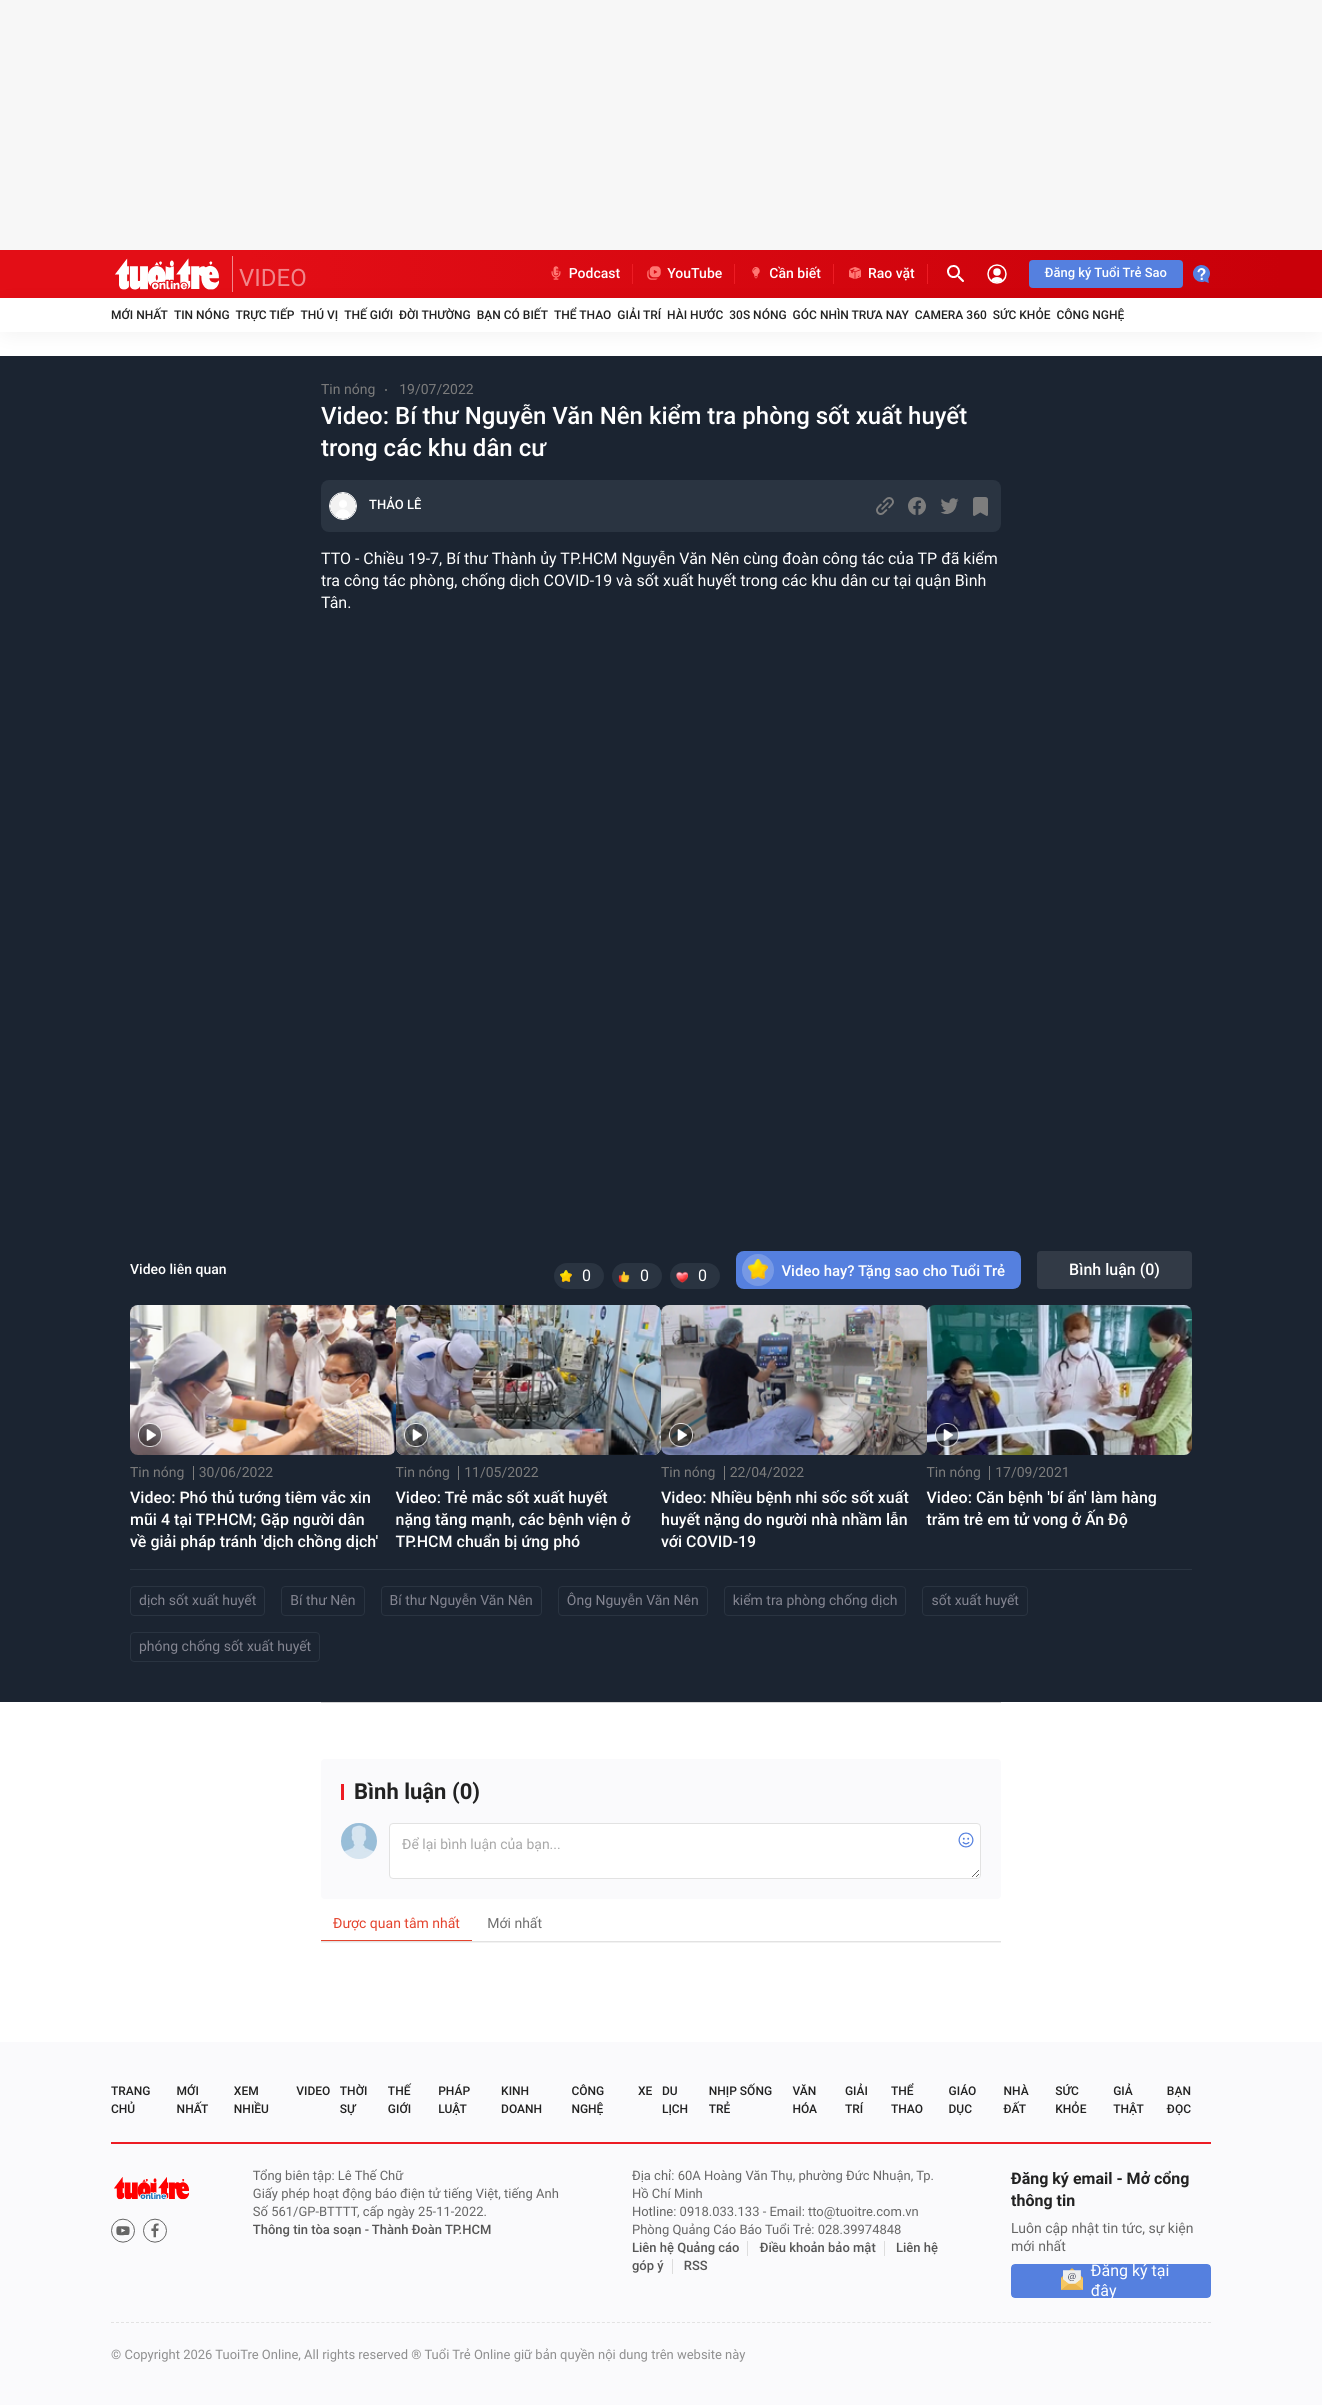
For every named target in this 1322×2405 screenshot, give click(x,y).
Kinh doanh (521, 2100)
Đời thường (435, 315)
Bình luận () (1114, 1269)
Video (313, 2091)
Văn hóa (804, 2100)
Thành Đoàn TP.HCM (431, 2230)
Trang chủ (130, 2100)
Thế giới (368, 315)
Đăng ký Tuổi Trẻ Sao (1106, 273)
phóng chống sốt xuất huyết (225, 1647)
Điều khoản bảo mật (818, 2248)
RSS (696, 2266)
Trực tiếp (265, 315)
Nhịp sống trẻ (740, 2100)
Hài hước (695, 315)
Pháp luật (454, 2100)
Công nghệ (1090, 315)
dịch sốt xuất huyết (197, 1601)
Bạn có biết (512, 315)
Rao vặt (880, 274)
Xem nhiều (251, 2100)
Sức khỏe (1022, 315)
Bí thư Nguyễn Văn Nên (461, 1601)
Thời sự (354, 2100)
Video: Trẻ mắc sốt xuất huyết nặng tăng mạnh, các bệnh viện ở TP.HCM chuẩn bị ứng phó (513, 1519)
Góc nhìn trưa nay (851, 315)
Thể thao (582, 315)
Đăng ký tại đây (1130, 2281)
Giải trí (639, 315)
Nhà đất (1015, 2100)
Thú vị (319, 315)
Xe (645, 2091)
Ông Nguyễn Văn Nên (633, 1601)
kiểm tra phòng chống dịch (815, 1601)
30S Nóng (757, 315)
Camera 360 (951, 315)
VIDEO (273, 278)
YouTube (683, 274)
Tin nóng (202, 315)
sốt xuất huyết (975, 1601)
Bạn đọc (1179, 2100)
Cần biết (784, 274)
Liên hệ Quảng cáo (686, 2248)
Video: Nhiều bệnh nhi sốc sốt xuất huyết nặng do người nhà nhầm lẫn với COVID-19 (785, 1519)
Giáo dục (963, 2100)
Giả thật (1128, 2100)
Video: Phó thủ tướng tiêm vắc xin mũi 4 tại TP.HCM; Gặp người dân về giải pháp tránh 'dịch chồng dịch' (254, 1519)
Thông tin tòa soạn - (312, 2230)
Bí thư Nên (322, 1601)
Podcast (584, 274)
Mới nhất (139, 315)
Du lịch (675, 2100)
